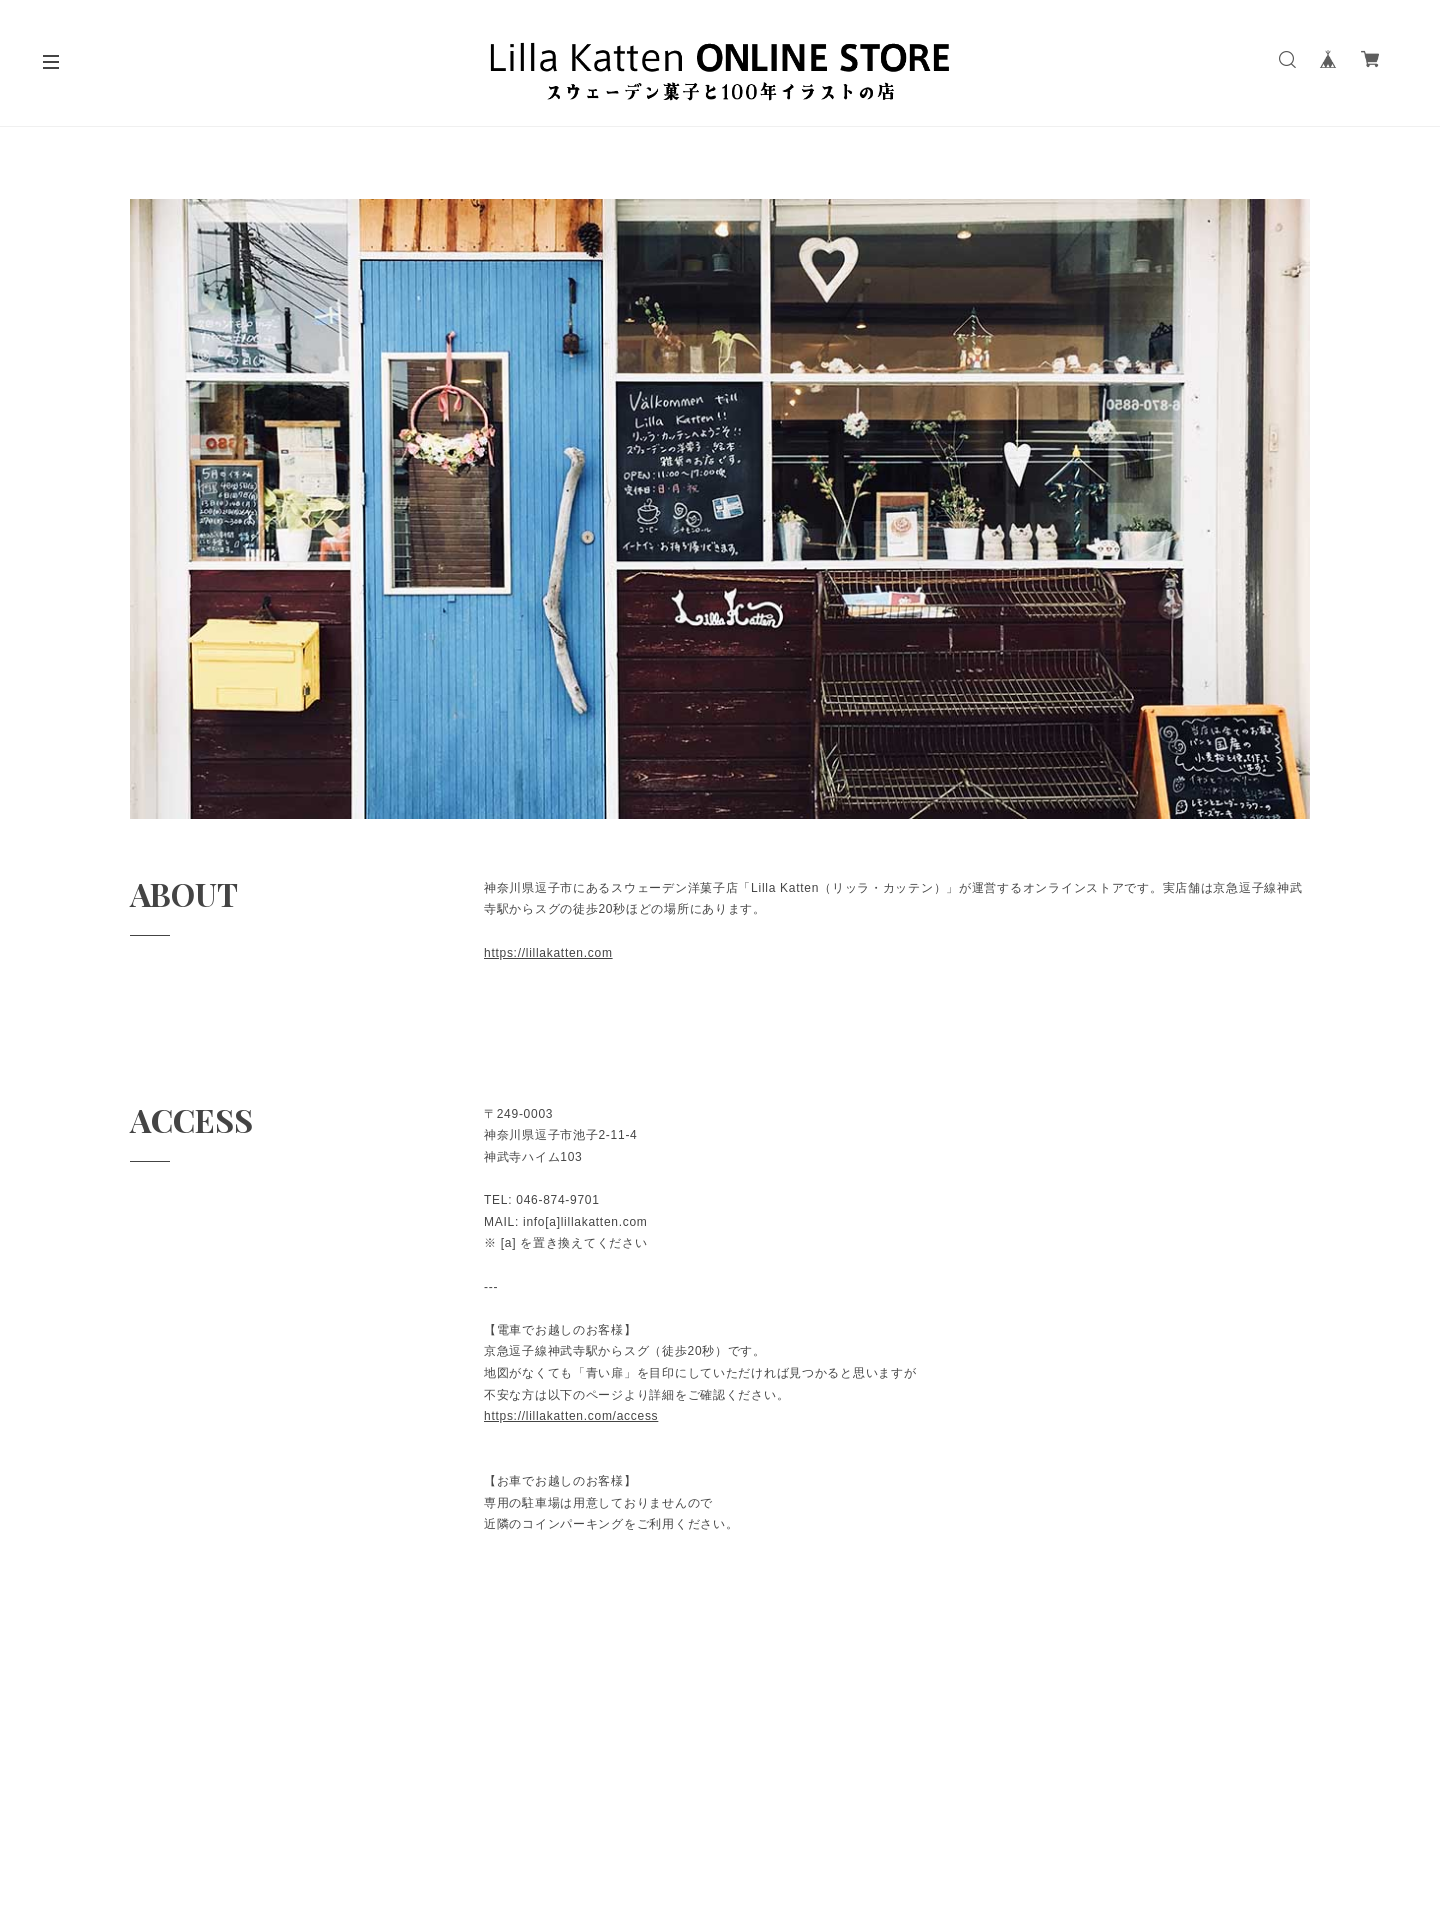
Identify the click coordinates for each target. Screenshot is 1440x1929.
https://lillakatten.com (548, 953)
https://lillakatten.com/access (571, 1416)
